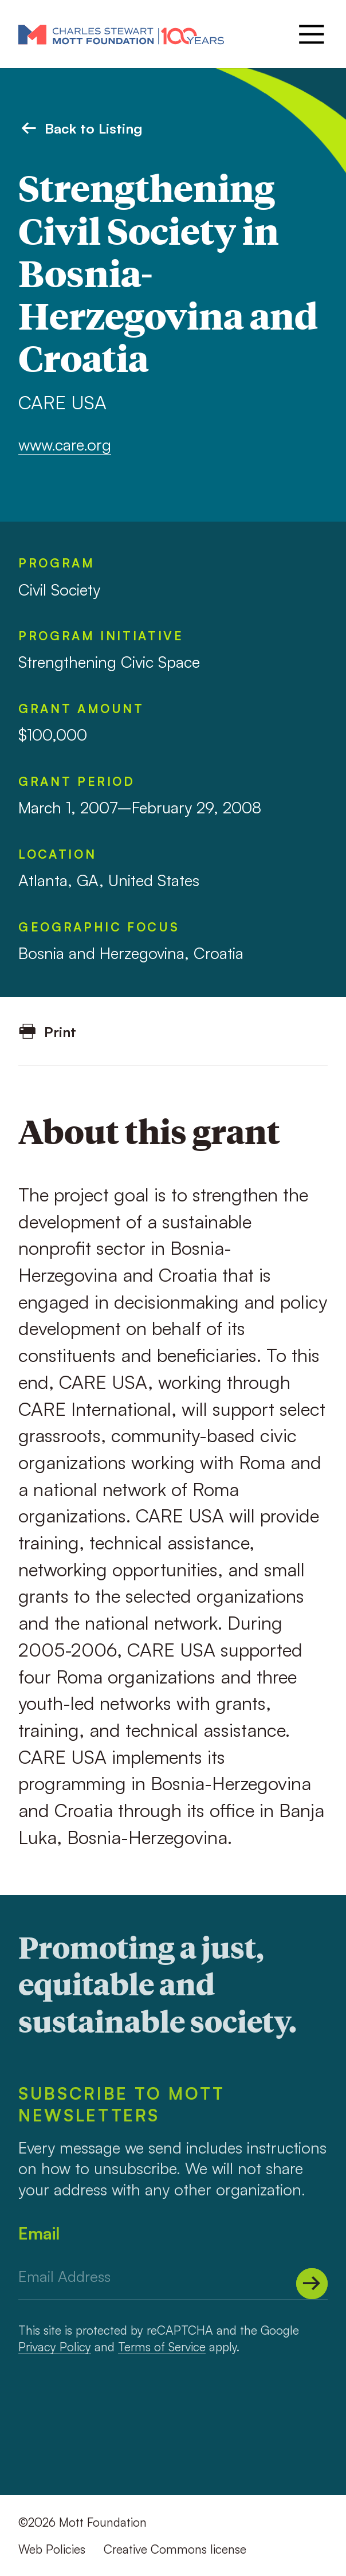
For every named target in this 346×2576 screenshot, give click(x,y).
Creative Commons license (175, 2549)
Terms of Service (162, 2346)
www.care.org (64, 444)
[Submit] (312, 2284)
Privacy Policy (54, 2346)
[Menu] (310, 34)
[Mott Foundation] (121, 34)
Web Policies (51, 2549)
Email (39, 2233)
